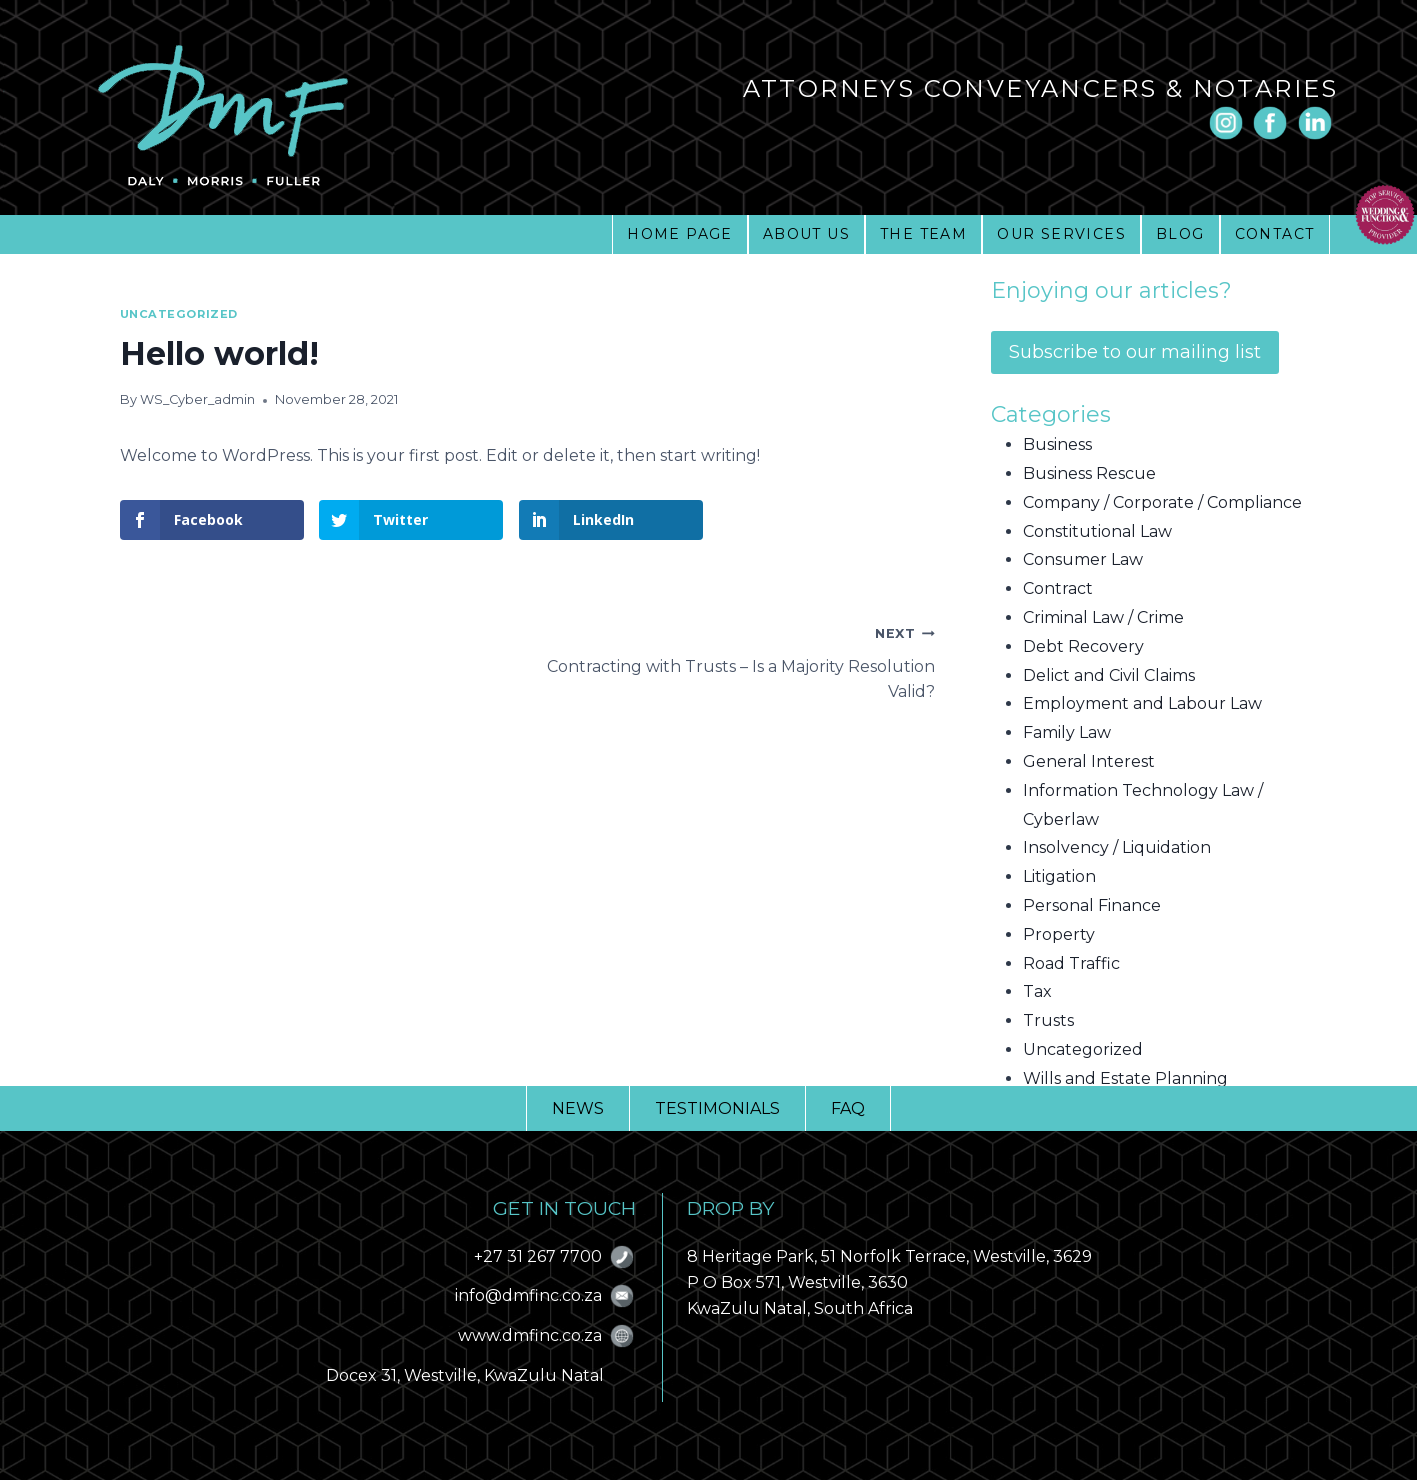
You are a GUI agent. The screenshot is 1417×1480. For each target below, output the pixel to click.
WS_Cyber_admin (197, 399)
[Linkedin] (1315, 123)
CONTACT (1275, 234)
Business (1057, 444)
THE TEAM (923, 234)
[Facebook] (1270, 123)
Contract (1058, 588)
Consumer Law (1083, 559)
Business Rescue (1089, 473)
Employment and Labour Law (1142, 703)
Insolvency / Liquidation (1117, 847)
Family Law (1067, 732)
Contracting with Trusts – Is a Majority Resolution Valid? (731, 660)
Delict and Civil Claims (1109, 675)
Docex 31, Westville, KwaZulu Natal (465, 1375)
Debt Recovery (1083, 646)
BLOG (1180, 234)
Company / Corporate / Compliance (1162, 502)
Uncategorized (179, 314)
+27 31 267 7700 (538, 1256)
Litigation (1059, 876)
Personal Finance (1092, 905)
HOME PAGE (680, 234)
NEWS (578, 1108)
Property (1059, 934)
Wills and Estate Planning (1125, 1078)
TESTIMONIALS (717, 1108)
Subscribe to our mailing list (1135, 352)
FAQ (848, 1108)
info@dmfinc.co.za (528, 1295)
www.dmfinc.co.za (530, 1335)
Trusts (1048, 1020)
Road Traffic (1071, 963)
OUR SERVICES (1061, 234)
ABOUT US (806, 234)
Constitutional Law (1097, 531)
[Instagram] (1226, 123)
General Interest (1089, 761)
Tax (1037, 991)
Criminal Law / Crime (1103, 617)
